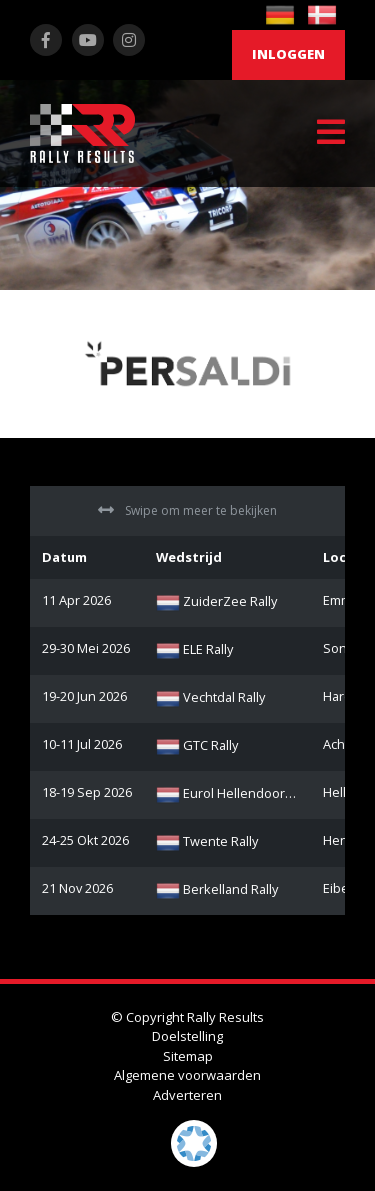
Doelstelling (187, 1036)
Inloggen (288, 54)
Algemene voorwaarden (187, 1075)
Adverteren (187, 1095)
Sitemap (188, 1056)
